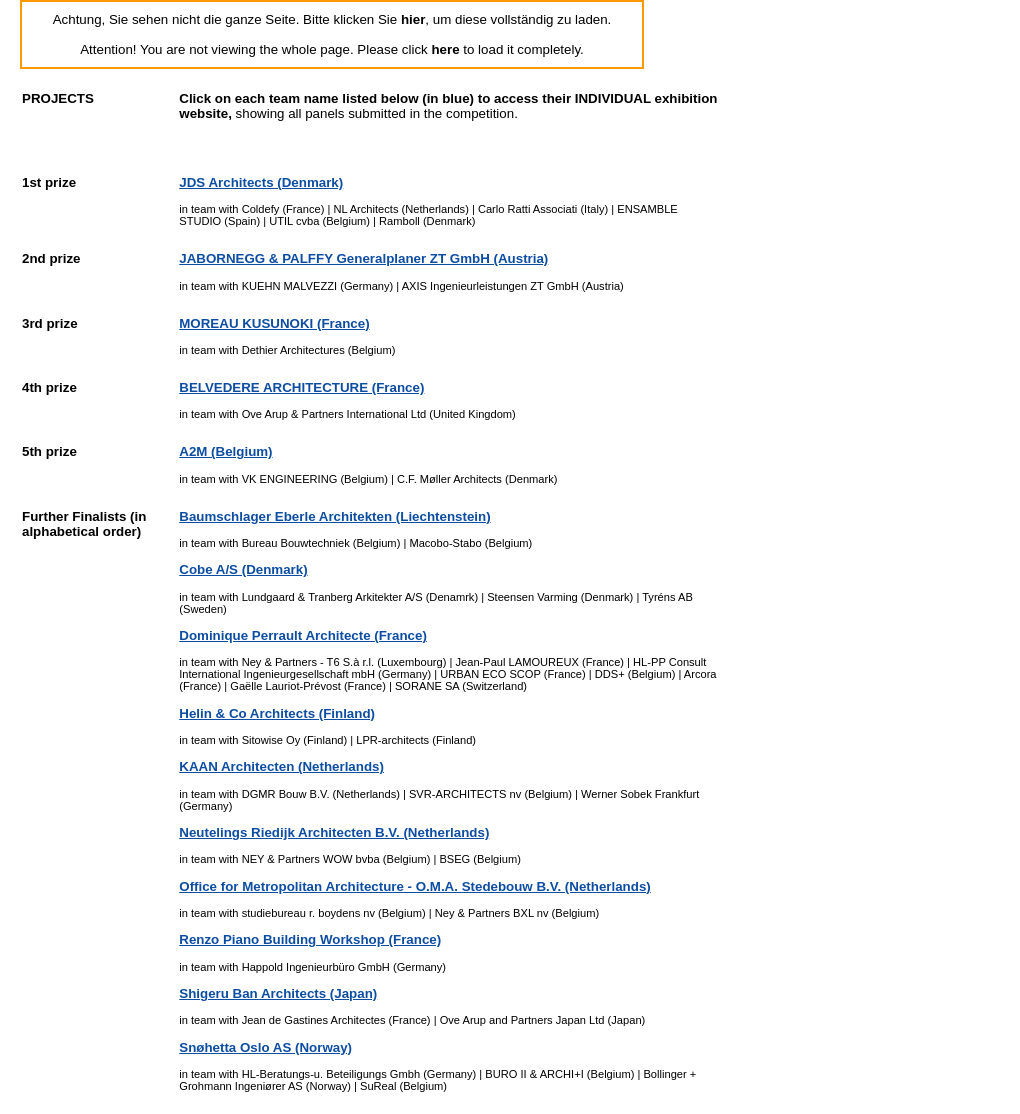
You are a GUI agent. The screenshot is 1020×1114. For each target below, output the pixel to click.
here (445, 49)
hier (413, 19)
